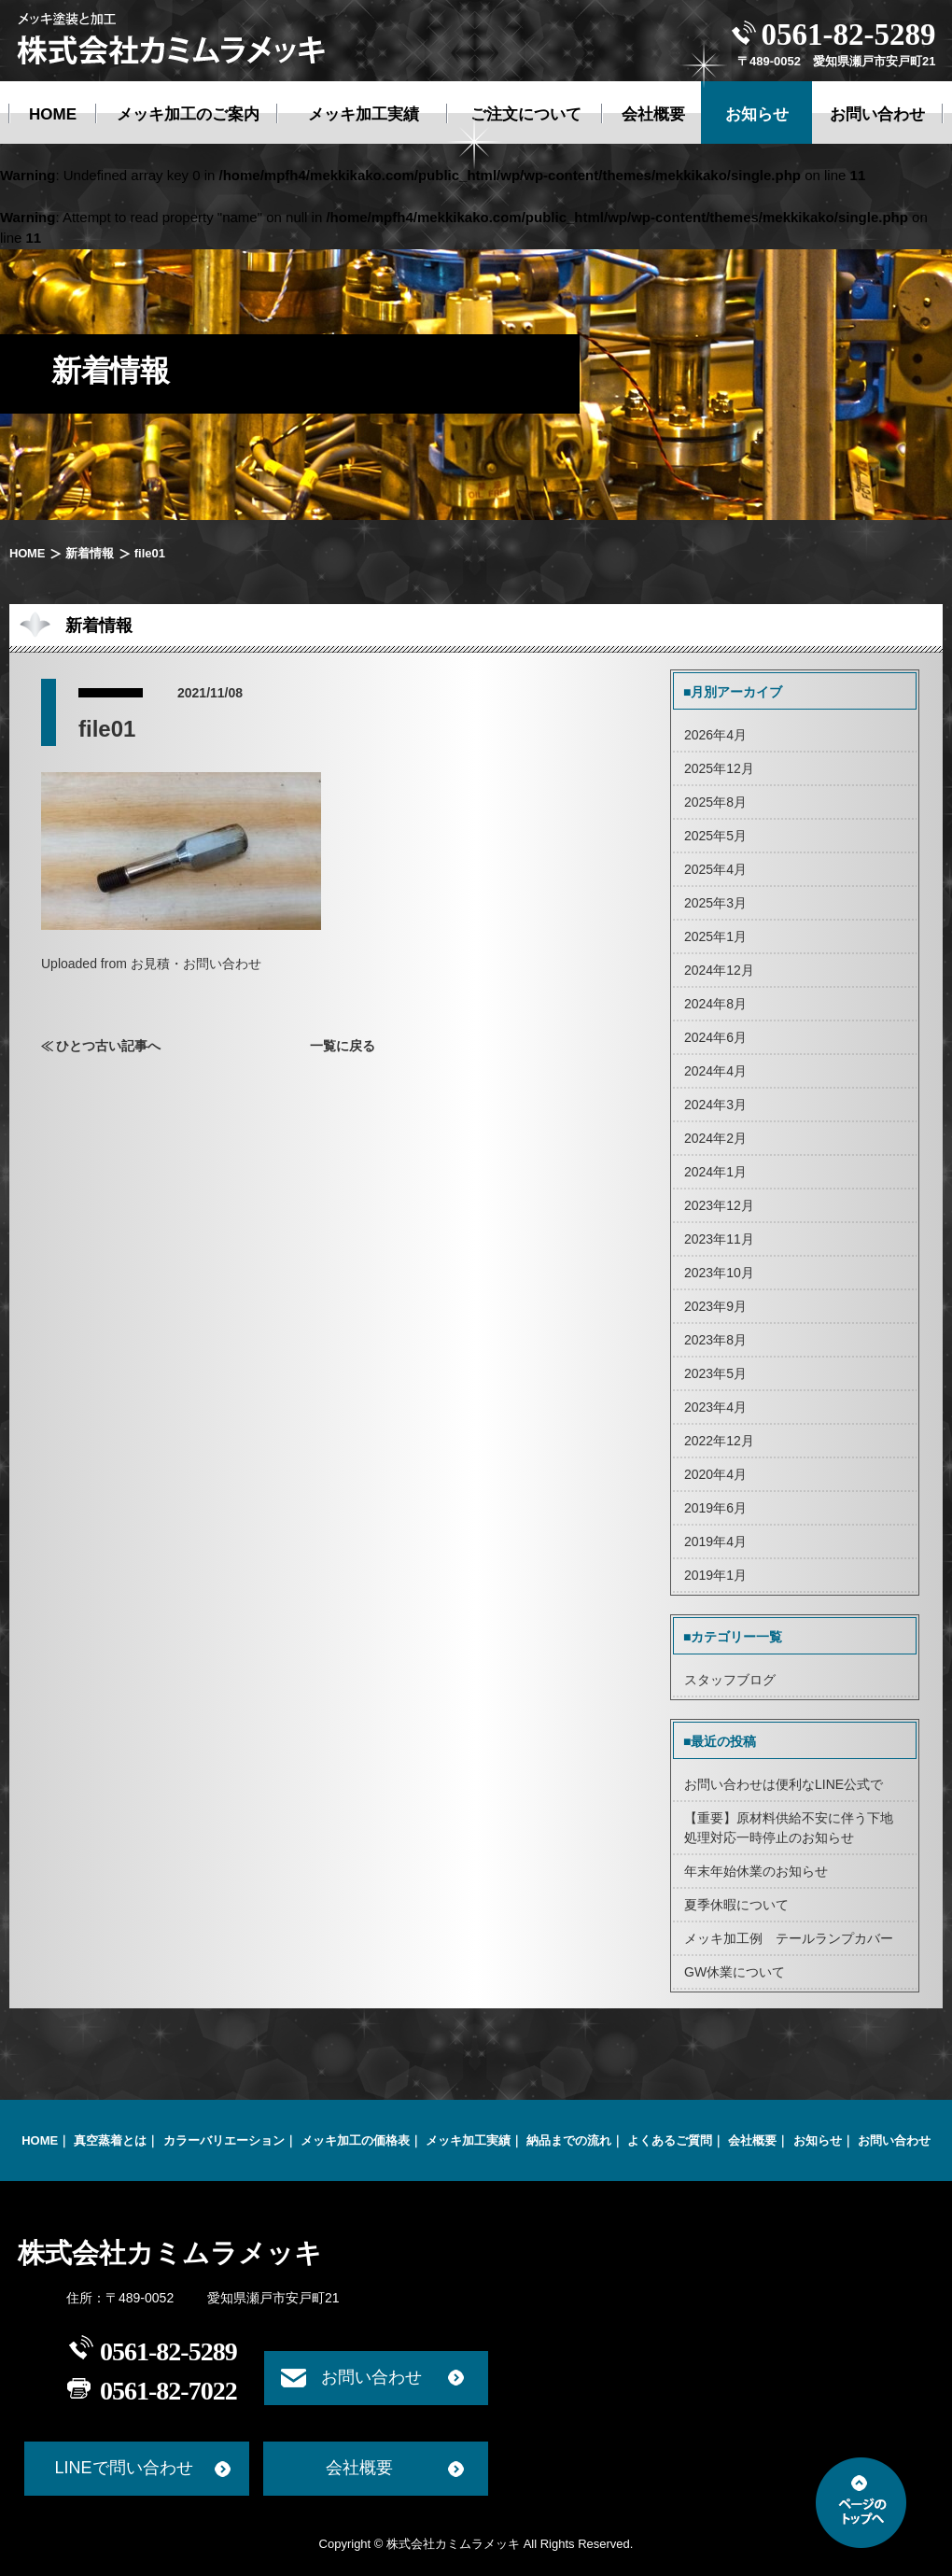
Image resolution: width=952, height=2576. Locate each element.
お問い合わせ (894, 2140)
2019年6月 (715, 1507)
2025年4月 (715, 869)
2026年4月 (715, 734)
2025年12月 (719, 768)
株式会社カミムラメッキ (170, 2253)
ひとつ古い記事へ (108, 1045)
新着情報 (89, 553)
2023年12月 (719, 1205)
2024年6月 (715, 1037)
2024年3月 (715, 1104)
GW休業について (734, 1971)
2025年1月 (715, 936)
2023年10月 (719, 1272)
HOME (27, 553)
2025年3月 (715, 902)
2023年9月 (715, 1306)
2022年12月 (719, 1440)
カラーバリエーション (224, 2140)
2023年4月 (715, 1407)
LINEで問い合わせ (123, 2467)
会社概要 (752, 2140)
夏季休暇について (736, 1904)
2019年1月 (715, 1575)
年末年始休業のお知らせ (756, 1871)
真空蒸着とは (110, 2140)
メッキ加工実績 (468, 2140)
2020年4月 (715, 1474)
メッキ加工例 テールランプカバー (788, 1938)
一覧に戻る (342, 1045)
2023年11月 (719, 1239)
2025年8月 (715, 802)
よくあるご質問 (669, 2140)
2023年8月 (715, 1339)
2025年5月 (715, 835)
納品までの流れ (568, 2140)
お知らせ (817, 2140)
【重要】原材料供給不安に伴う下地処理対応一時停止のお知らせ (788, 1827)
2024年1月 (715, 1171)
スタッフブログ (730, 1679)
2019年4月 (715, 1541)
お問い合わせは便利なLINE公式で (783, 1784)
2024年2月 (715, 1138)
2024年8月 (715, 1003)
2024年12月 (719, 970)
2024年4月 (715, 1070)
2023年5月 (715, 1373)
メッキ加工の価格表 (355, 2140)
